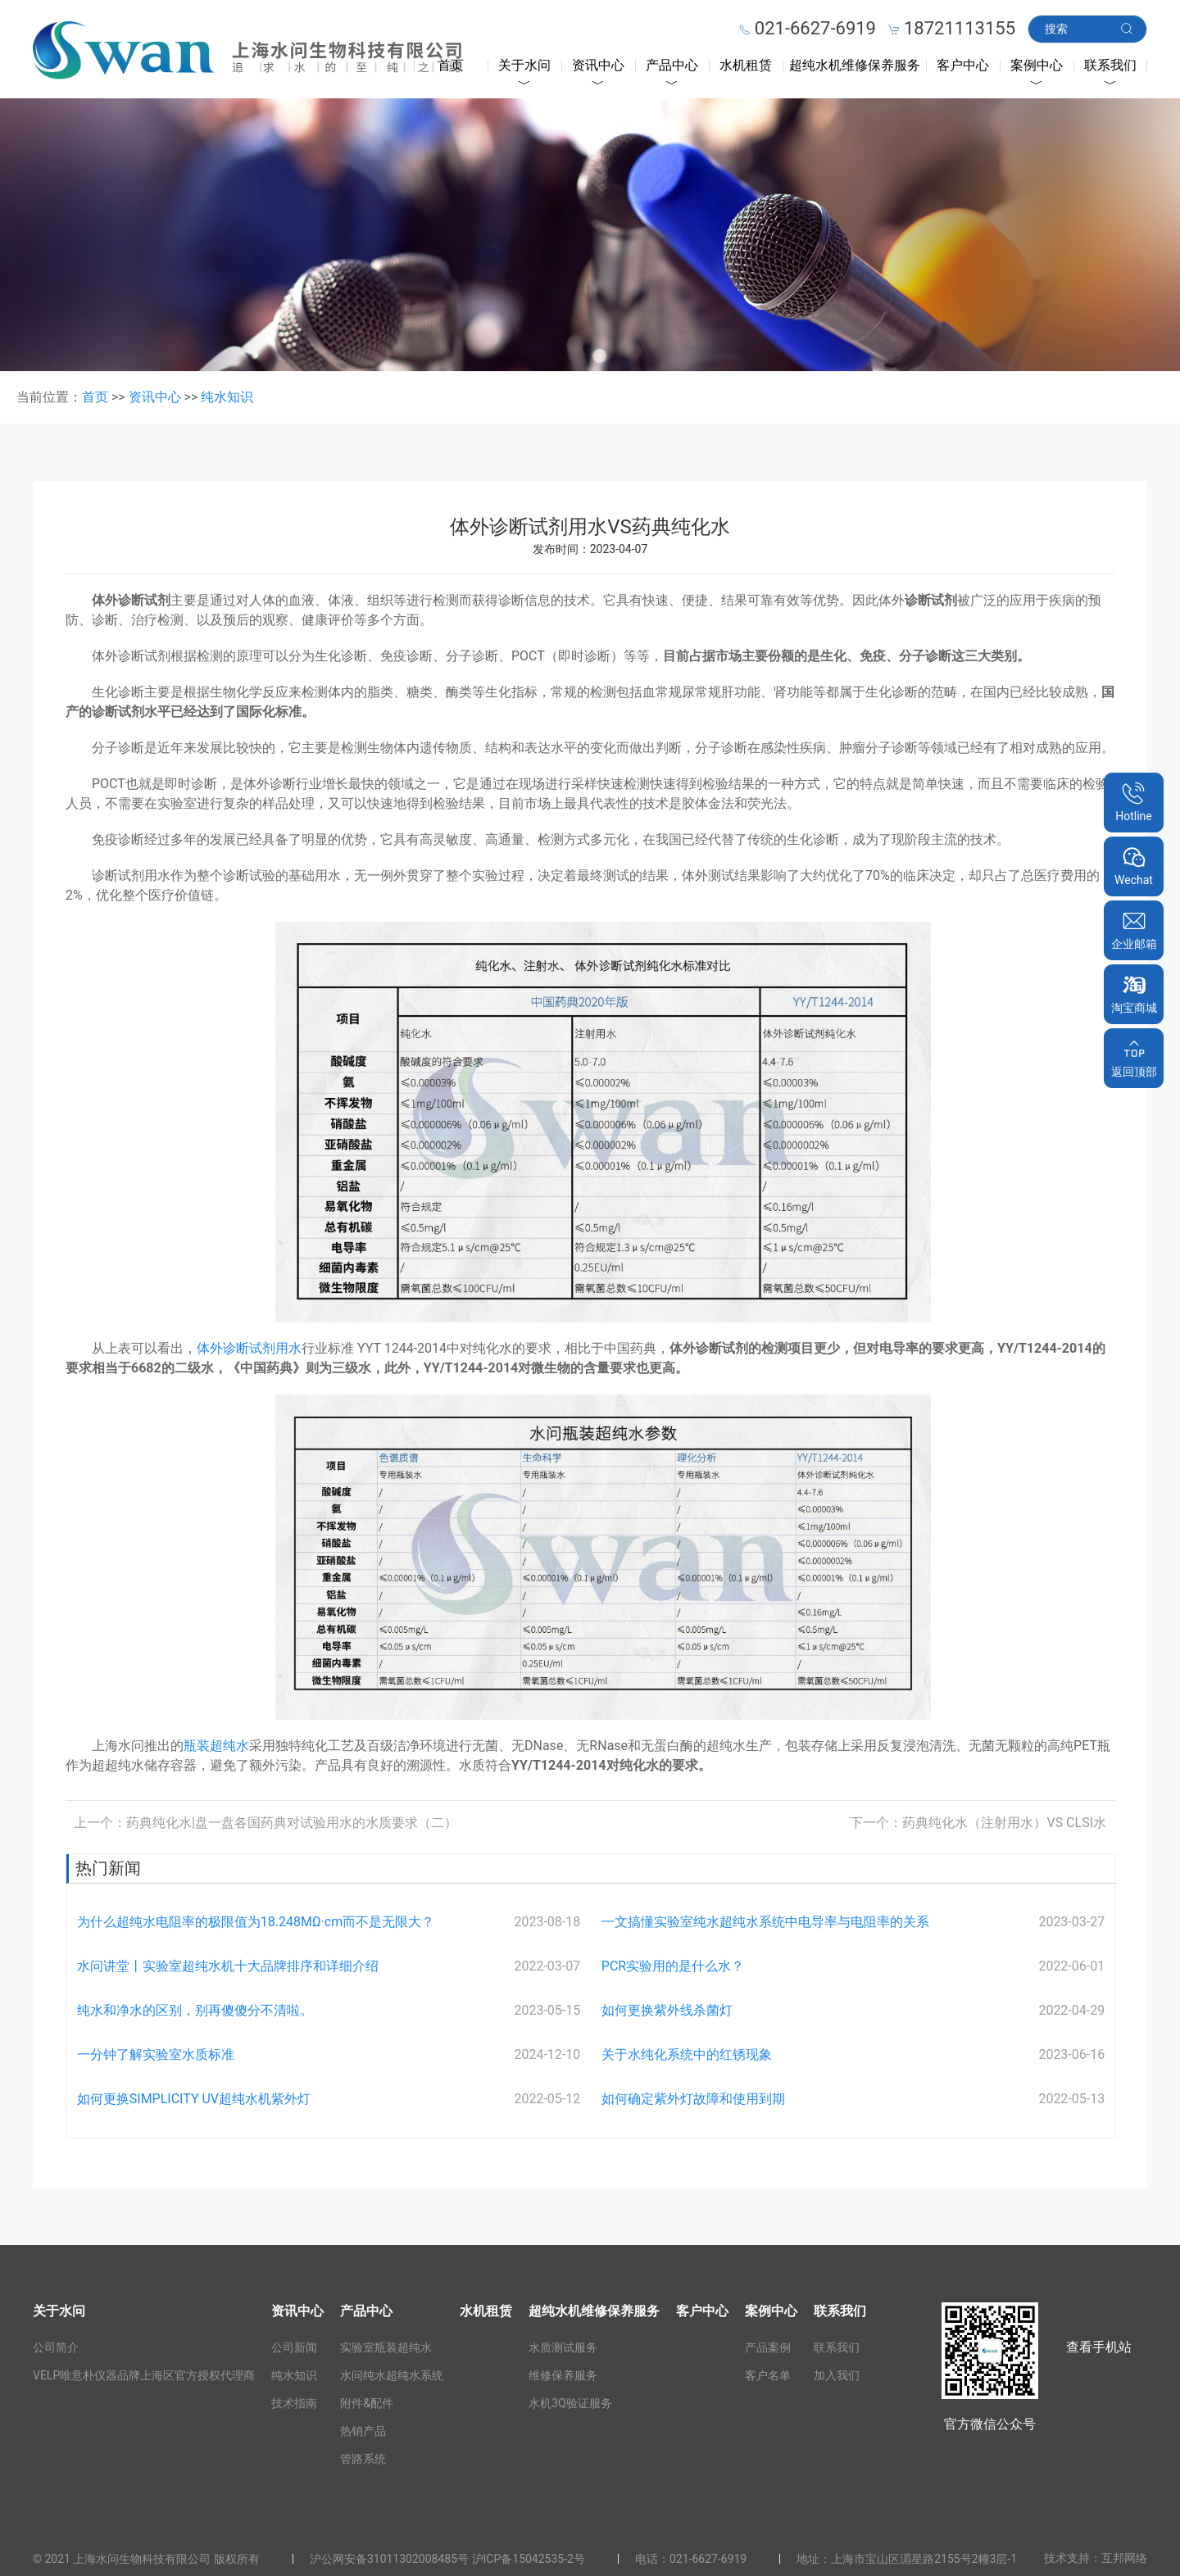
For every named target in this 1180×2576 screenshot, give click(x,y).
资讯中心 (598, 65)
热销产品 (363, 2431)
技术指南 (294, 2403)
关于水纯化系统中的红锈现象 (686, 2054)
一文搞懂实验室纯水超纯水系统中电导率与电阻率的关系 (765, 1922)
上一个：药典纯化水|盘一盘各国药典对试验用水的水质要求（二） (265, 1822)
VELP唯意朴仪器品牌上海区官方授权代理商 (144, 2375)
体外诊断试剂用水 (249, 1348)
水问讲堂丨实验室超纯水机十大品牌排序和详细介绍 (228, 1966)
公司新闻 (294, 2347)
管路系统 (363, 2458)
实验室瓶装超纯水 (386, 2347)
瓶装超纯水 (216, 1745)
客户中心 (963, 65)
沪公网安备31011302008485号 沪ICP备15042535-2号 (447, 2558)
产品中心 (672, 65)
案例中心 (1036, 65)
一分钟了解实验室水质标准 (155, 2054)
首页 (451, 65)
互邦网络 (1124, 2558)
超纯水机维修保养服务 (854, 65)
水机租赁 (745, 65)
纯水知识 (227, 397)
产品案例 (768, 2347)
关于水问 (524, 65)
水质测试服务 (563, 2347)
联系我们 (1110, 65)
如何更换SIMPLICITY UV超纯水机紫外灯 (194, 2099)
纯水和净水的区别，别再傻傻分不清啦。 (195, 2010)
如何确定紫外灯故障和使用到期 (693, 2099)
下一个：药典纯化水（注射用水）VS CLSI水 (978, 1822)
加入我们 (837, 2375)
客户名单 (768, 2375)
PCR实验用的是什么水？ (672, 1966)
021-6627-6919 (708, 2558)
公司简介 (56, 2347)
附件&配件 (366, 2403)
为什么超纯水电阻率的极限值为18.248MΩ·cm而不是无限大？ (255, 1922)
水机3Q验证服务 (570, 2403)
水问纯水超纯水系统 (391, 2375)
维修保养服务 (563, 2375)
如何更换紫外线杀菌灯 (667, 2010)
